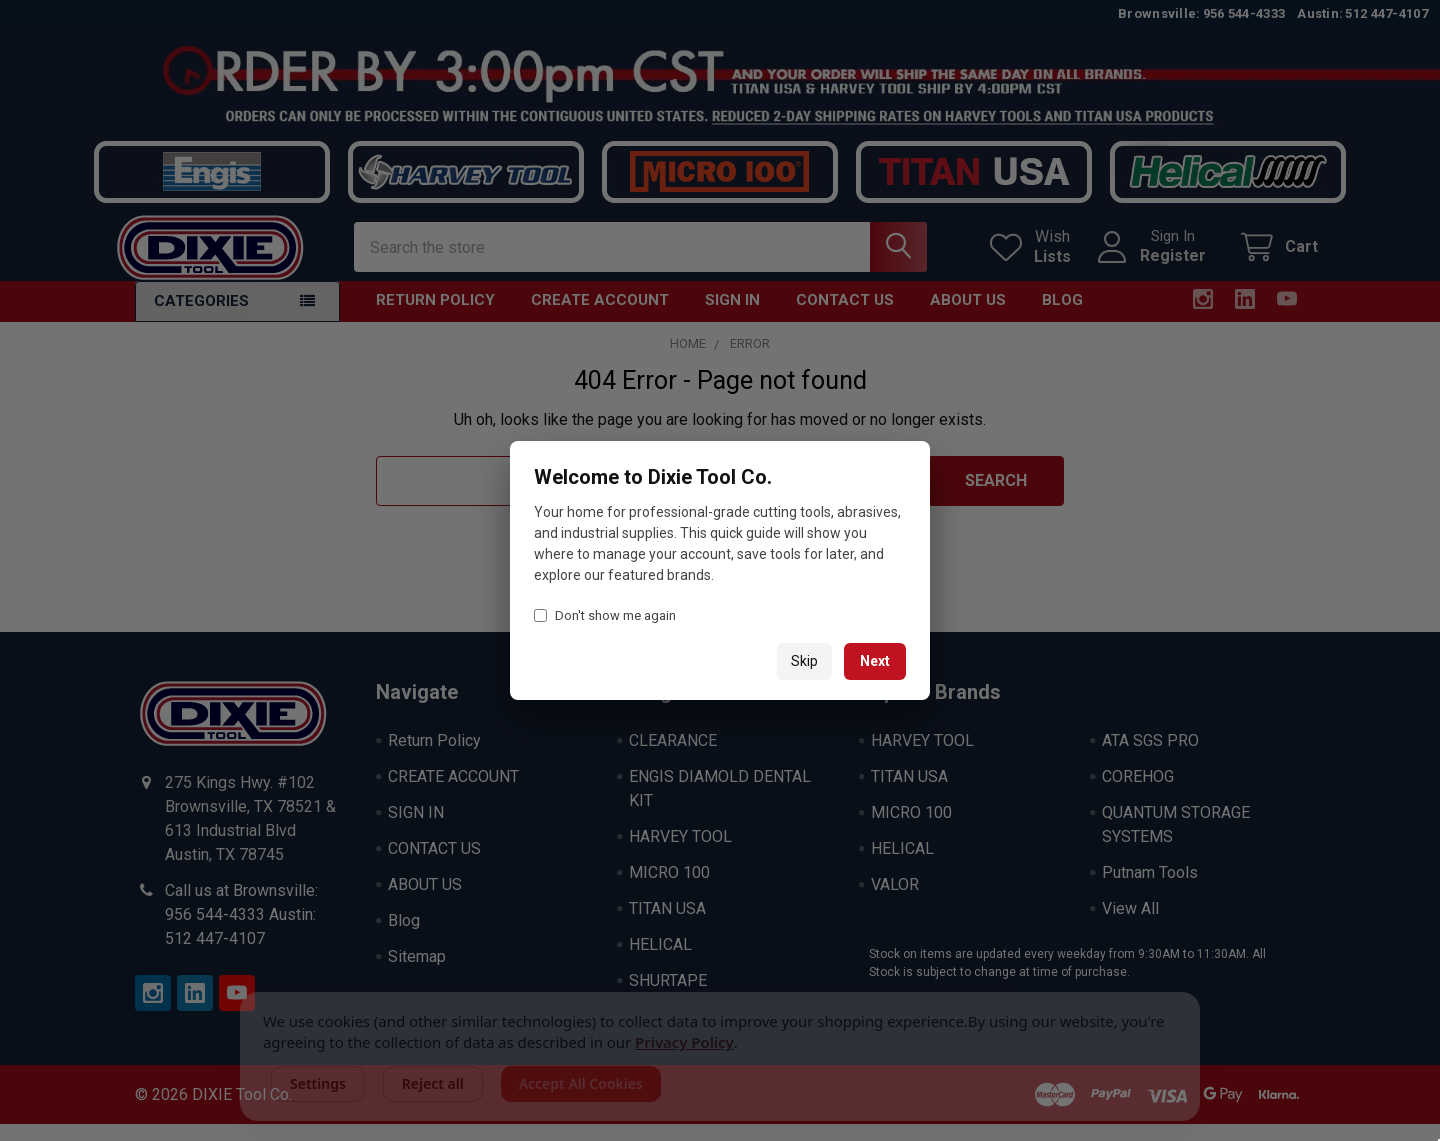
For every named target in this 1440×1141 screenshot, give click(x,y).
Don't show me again (605, 615)
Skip (804, 661)
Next (875, 661)
